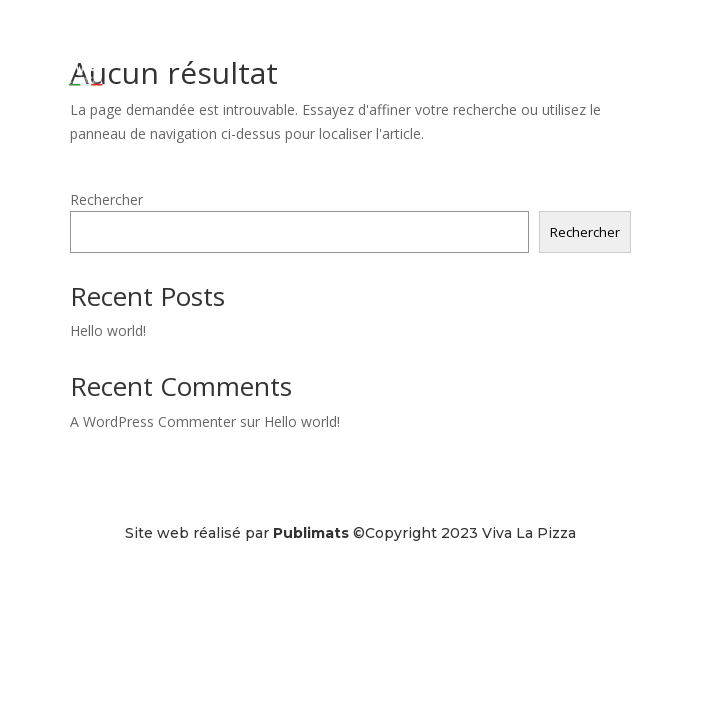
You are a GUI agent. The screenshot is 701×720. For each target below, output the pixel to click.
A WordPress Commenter (153, 421)
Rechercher (106, 199)
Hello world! (108, 330)
